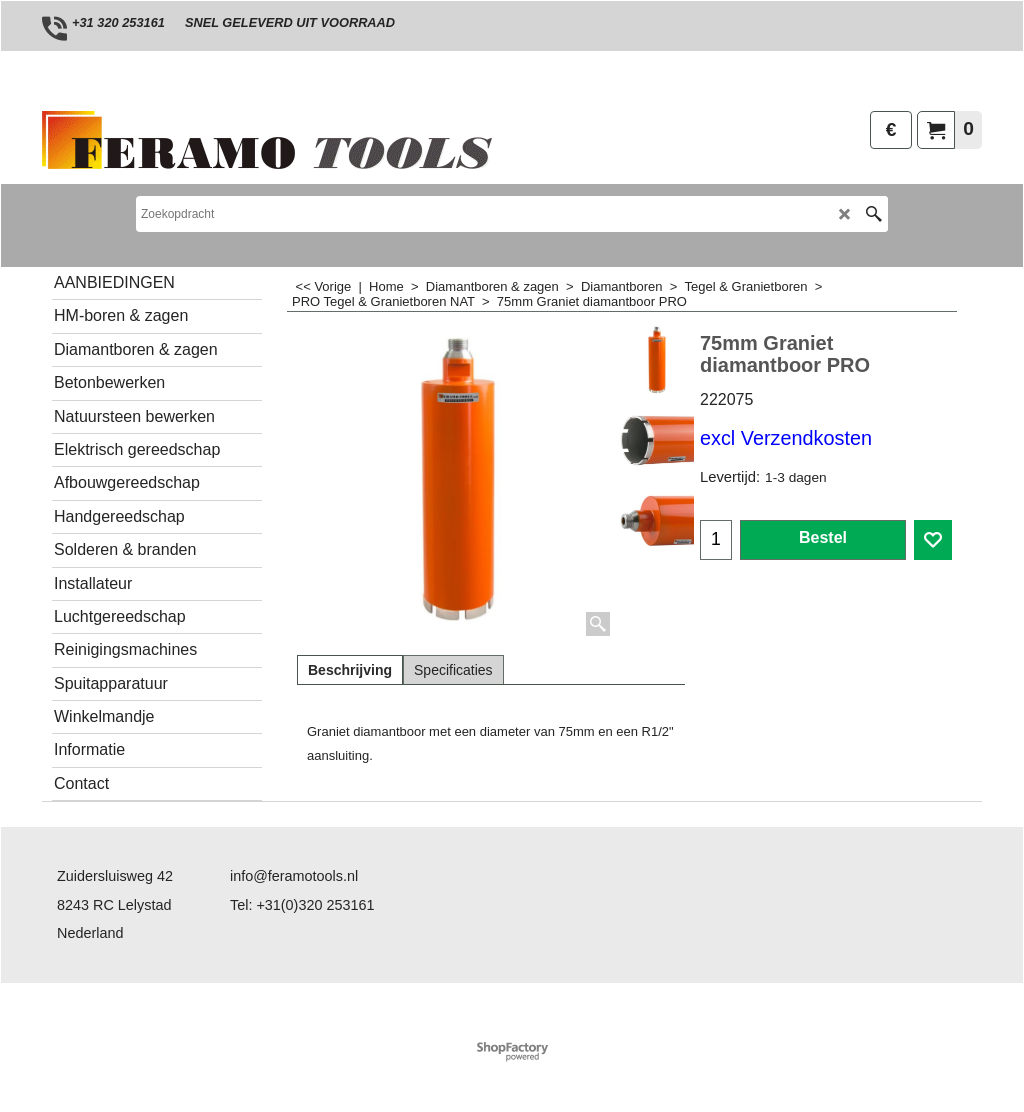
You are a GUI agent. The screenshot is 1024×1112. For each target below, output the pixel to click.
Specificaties (453, 670)
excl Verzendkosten (786, 438)
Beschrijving (350, 670)
